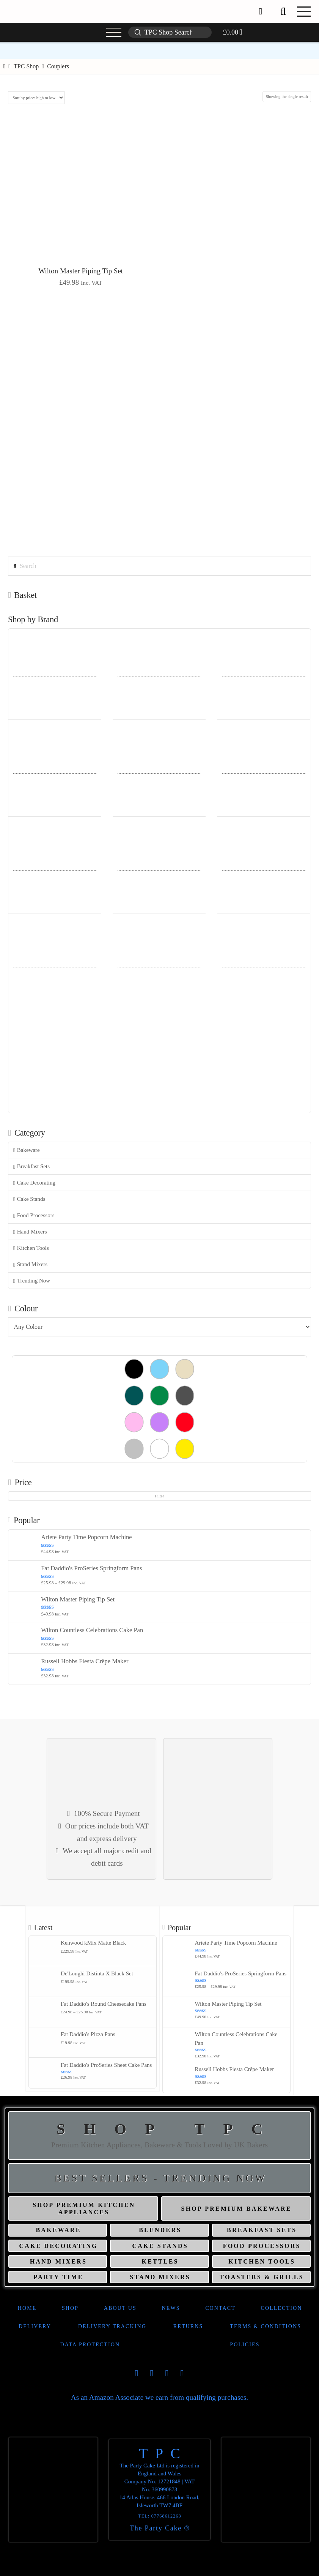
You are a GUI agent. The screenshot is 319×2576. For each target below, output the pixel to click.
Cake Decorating (34, 1183)
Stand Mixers (30, 1264)
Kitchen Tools (31, 1248)
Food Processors (34, 1215)
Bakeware (26, 1150)
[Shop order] (36, 97)
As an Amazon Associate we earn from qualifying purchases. (159, 2397)
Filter (159, 1496)
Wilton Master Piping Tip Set (80, 271)
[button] (282, 11)
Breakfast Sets (31, 1166)
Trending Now (31, 1281)
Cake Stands (29, 1199)
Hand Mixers (30, 1232)
